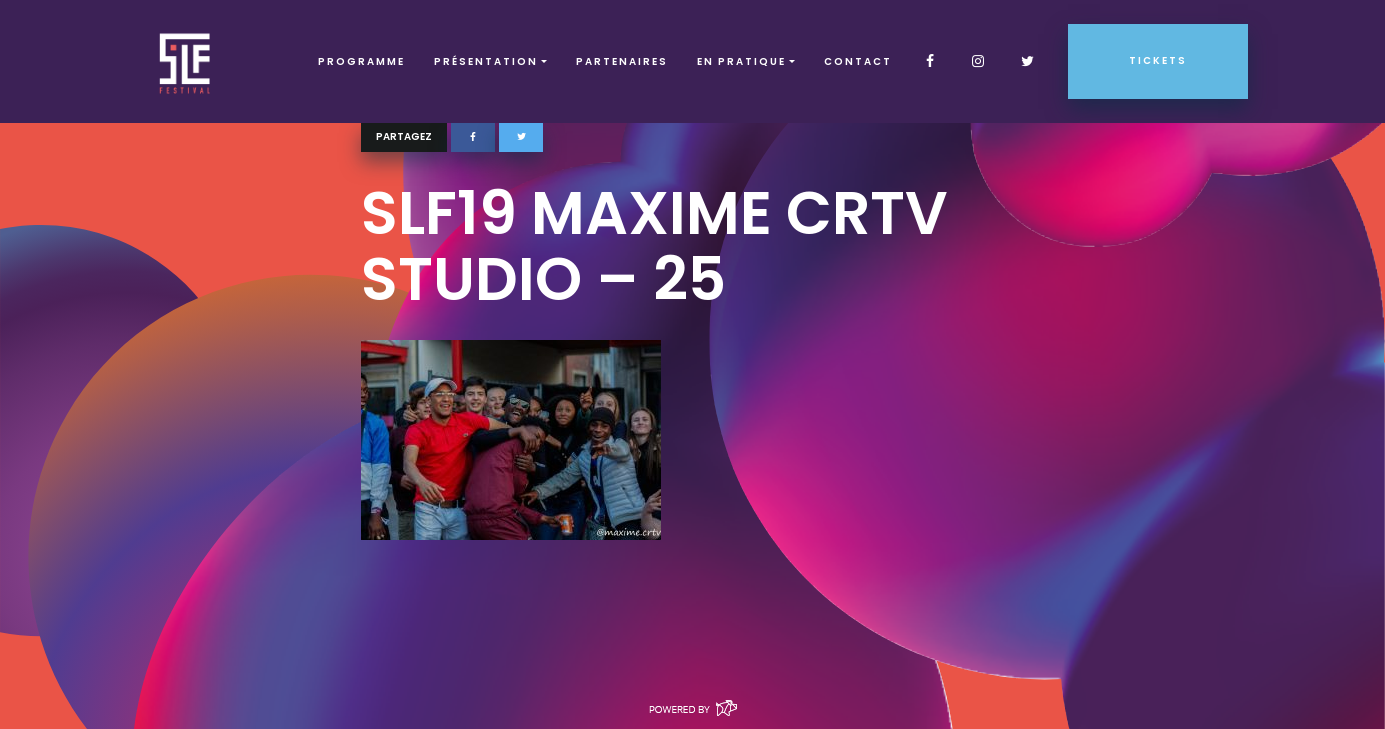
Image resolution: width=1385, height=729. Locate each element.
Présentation (486, 61)
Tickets (1158, 60)
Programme (361, 61)
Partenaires (622, 61)
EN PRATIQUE (741, 61)
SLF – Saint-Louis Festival (185, 61)
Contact (858, 61)
